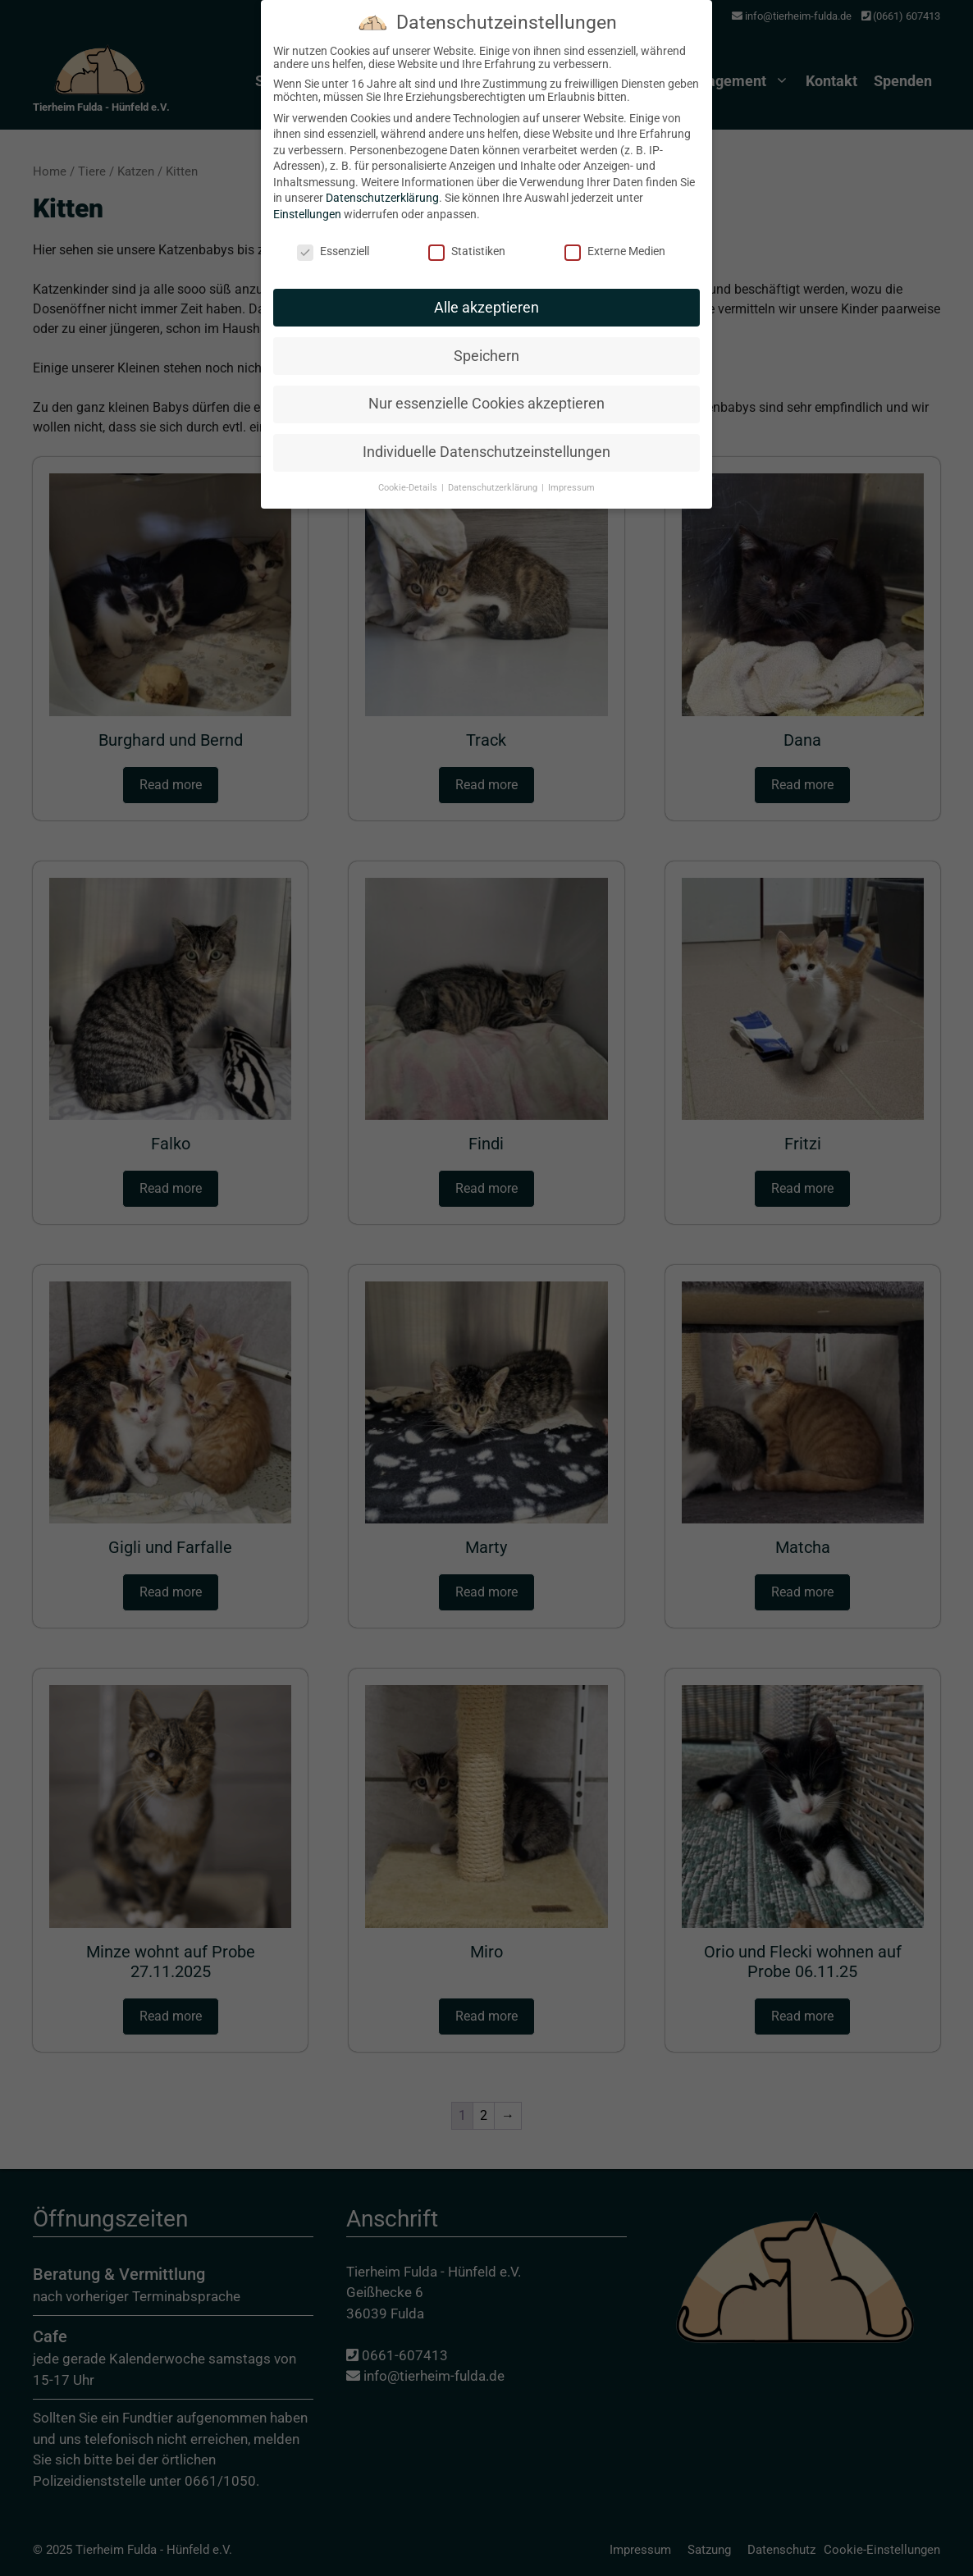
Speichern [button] (486, 345)
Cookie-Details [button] (409, 478)
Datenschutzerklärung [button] (494, 478)
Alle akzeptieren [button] (486, 297)
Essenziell (333, 240)
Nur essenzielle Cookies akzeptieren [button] (486, 394)
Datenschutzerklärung (382, 187)
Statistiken (466, 240)
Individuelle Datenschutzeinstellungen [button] (486, 442)
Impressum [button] (571, 478)
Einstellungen (307, 204)
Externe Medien (614, 240)
